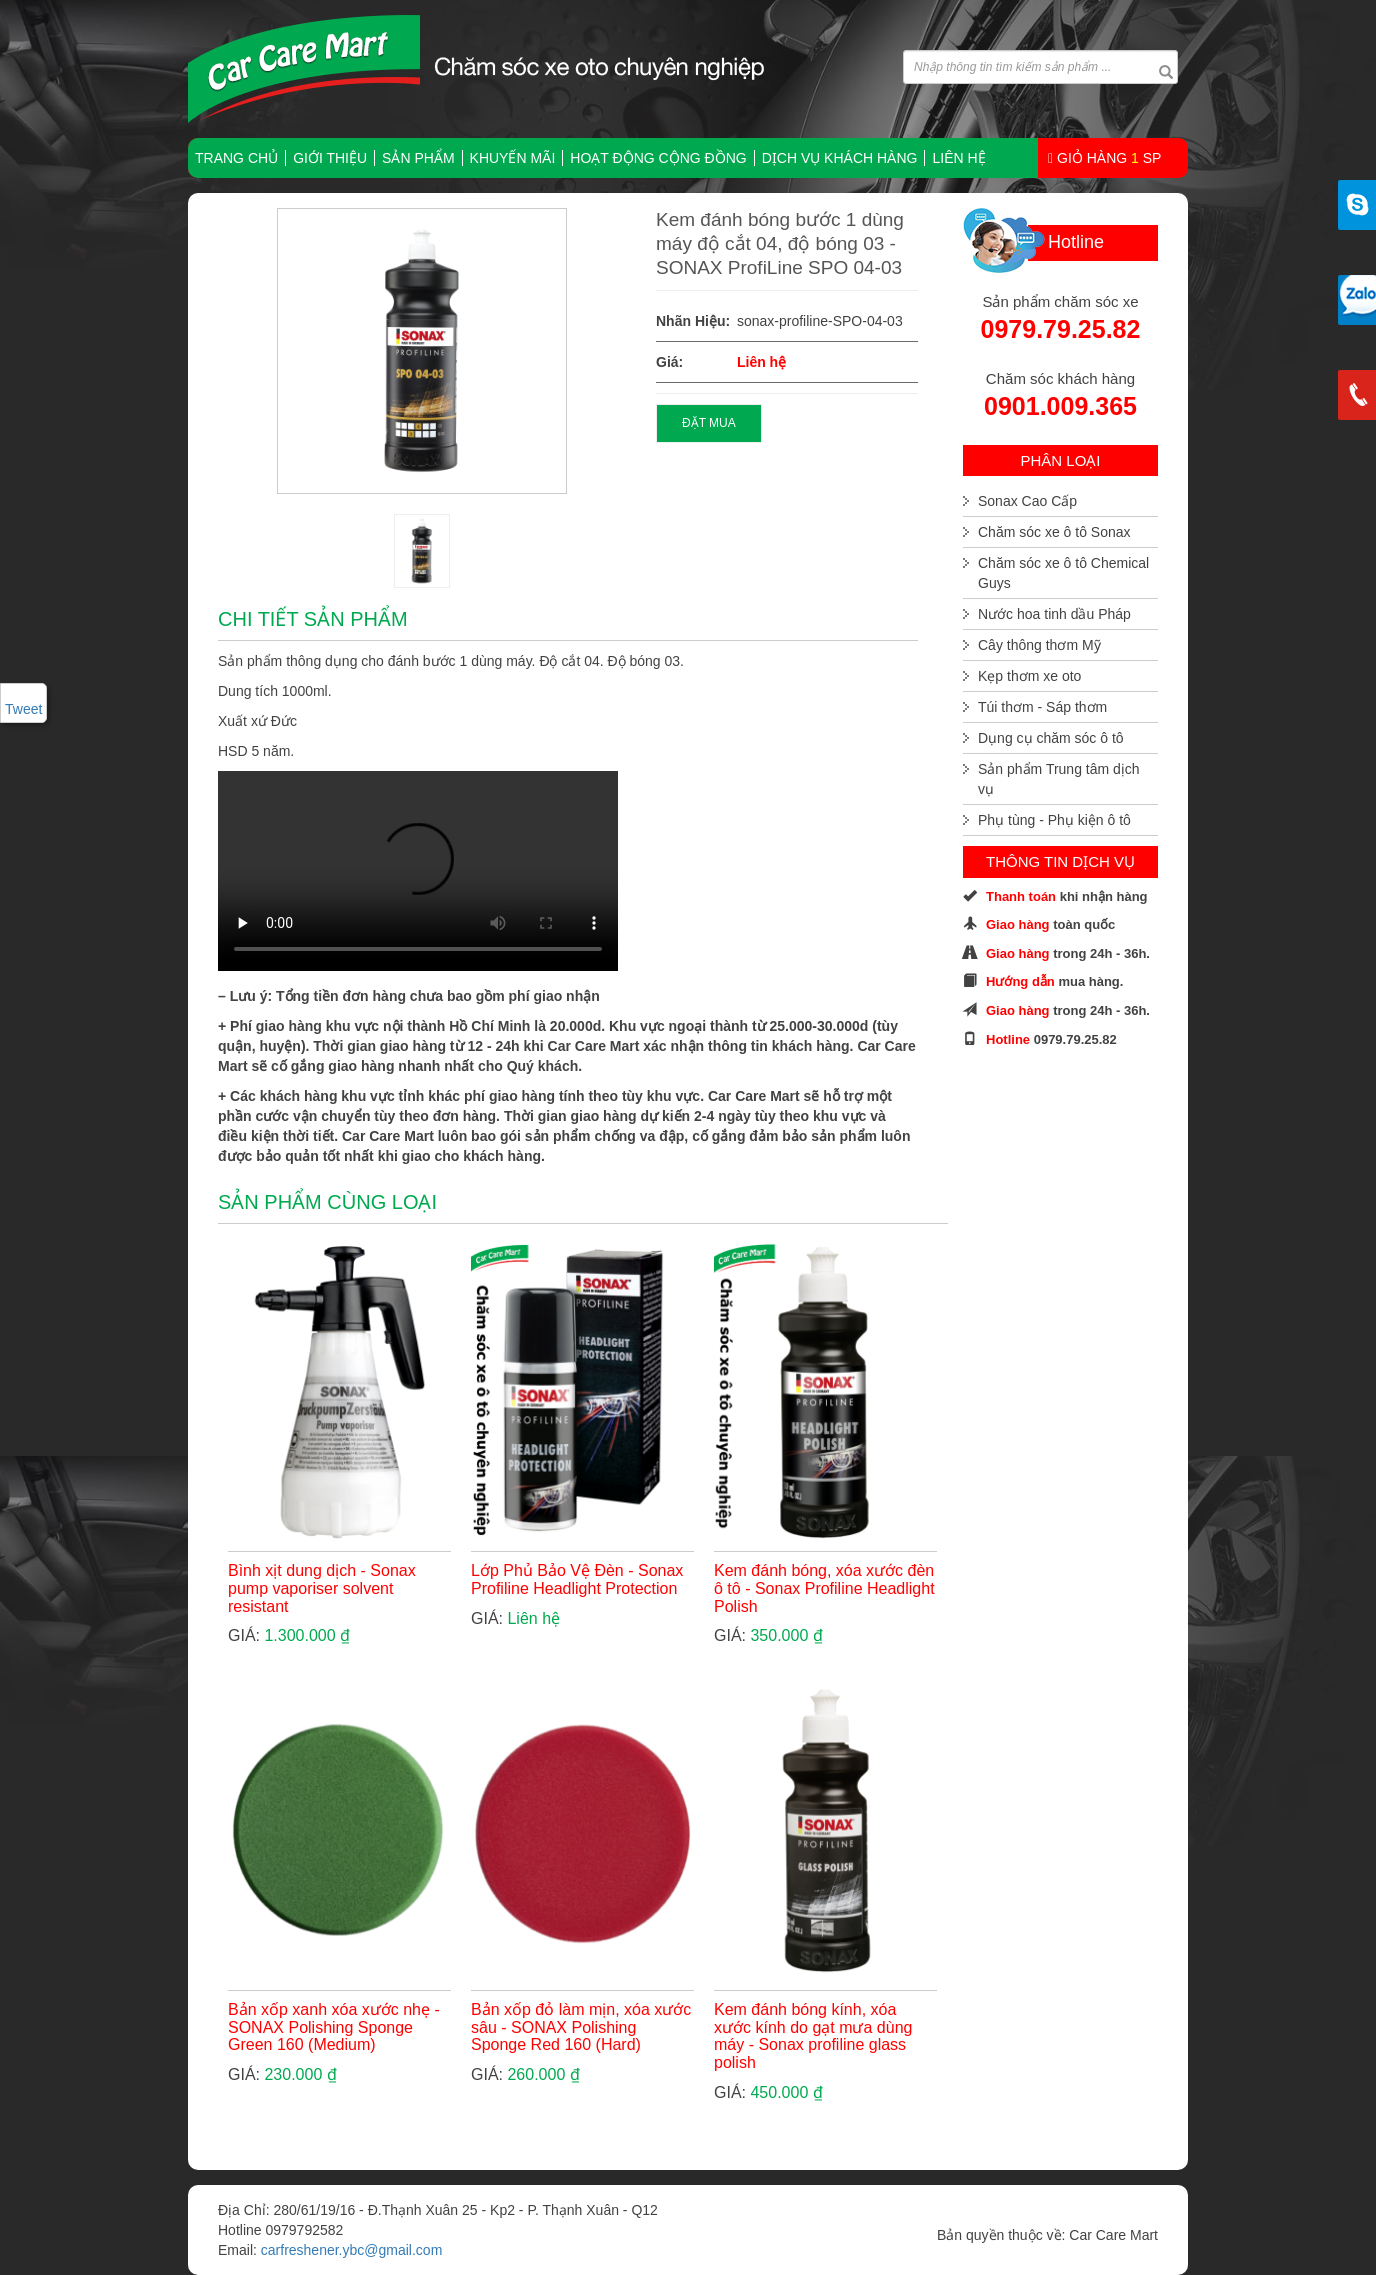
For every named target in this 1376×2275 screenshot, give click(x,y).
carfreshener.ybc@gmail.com (352, 2250)
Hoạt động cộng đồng (658, 158)
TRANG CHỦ (236, 158)
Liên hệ (958, 158)
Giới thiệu (330, 158)
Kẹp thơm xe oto (1029, 676)
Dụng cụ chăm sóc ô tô (1051, 738)
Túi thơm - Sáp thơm (1042, 707)
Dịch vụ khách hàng (840, 158)
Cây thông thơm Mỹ (1039, 645)
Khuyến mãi (513, 158)
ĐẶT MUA (709, 423)
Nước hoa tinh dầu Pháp (1054, 614)
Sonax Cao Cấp (1027, 501)
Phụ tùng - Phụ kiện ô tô (1054, 820)
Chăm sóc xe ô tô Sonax (1054, 532)
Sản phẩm (418, 158)
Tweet (23, 709)
